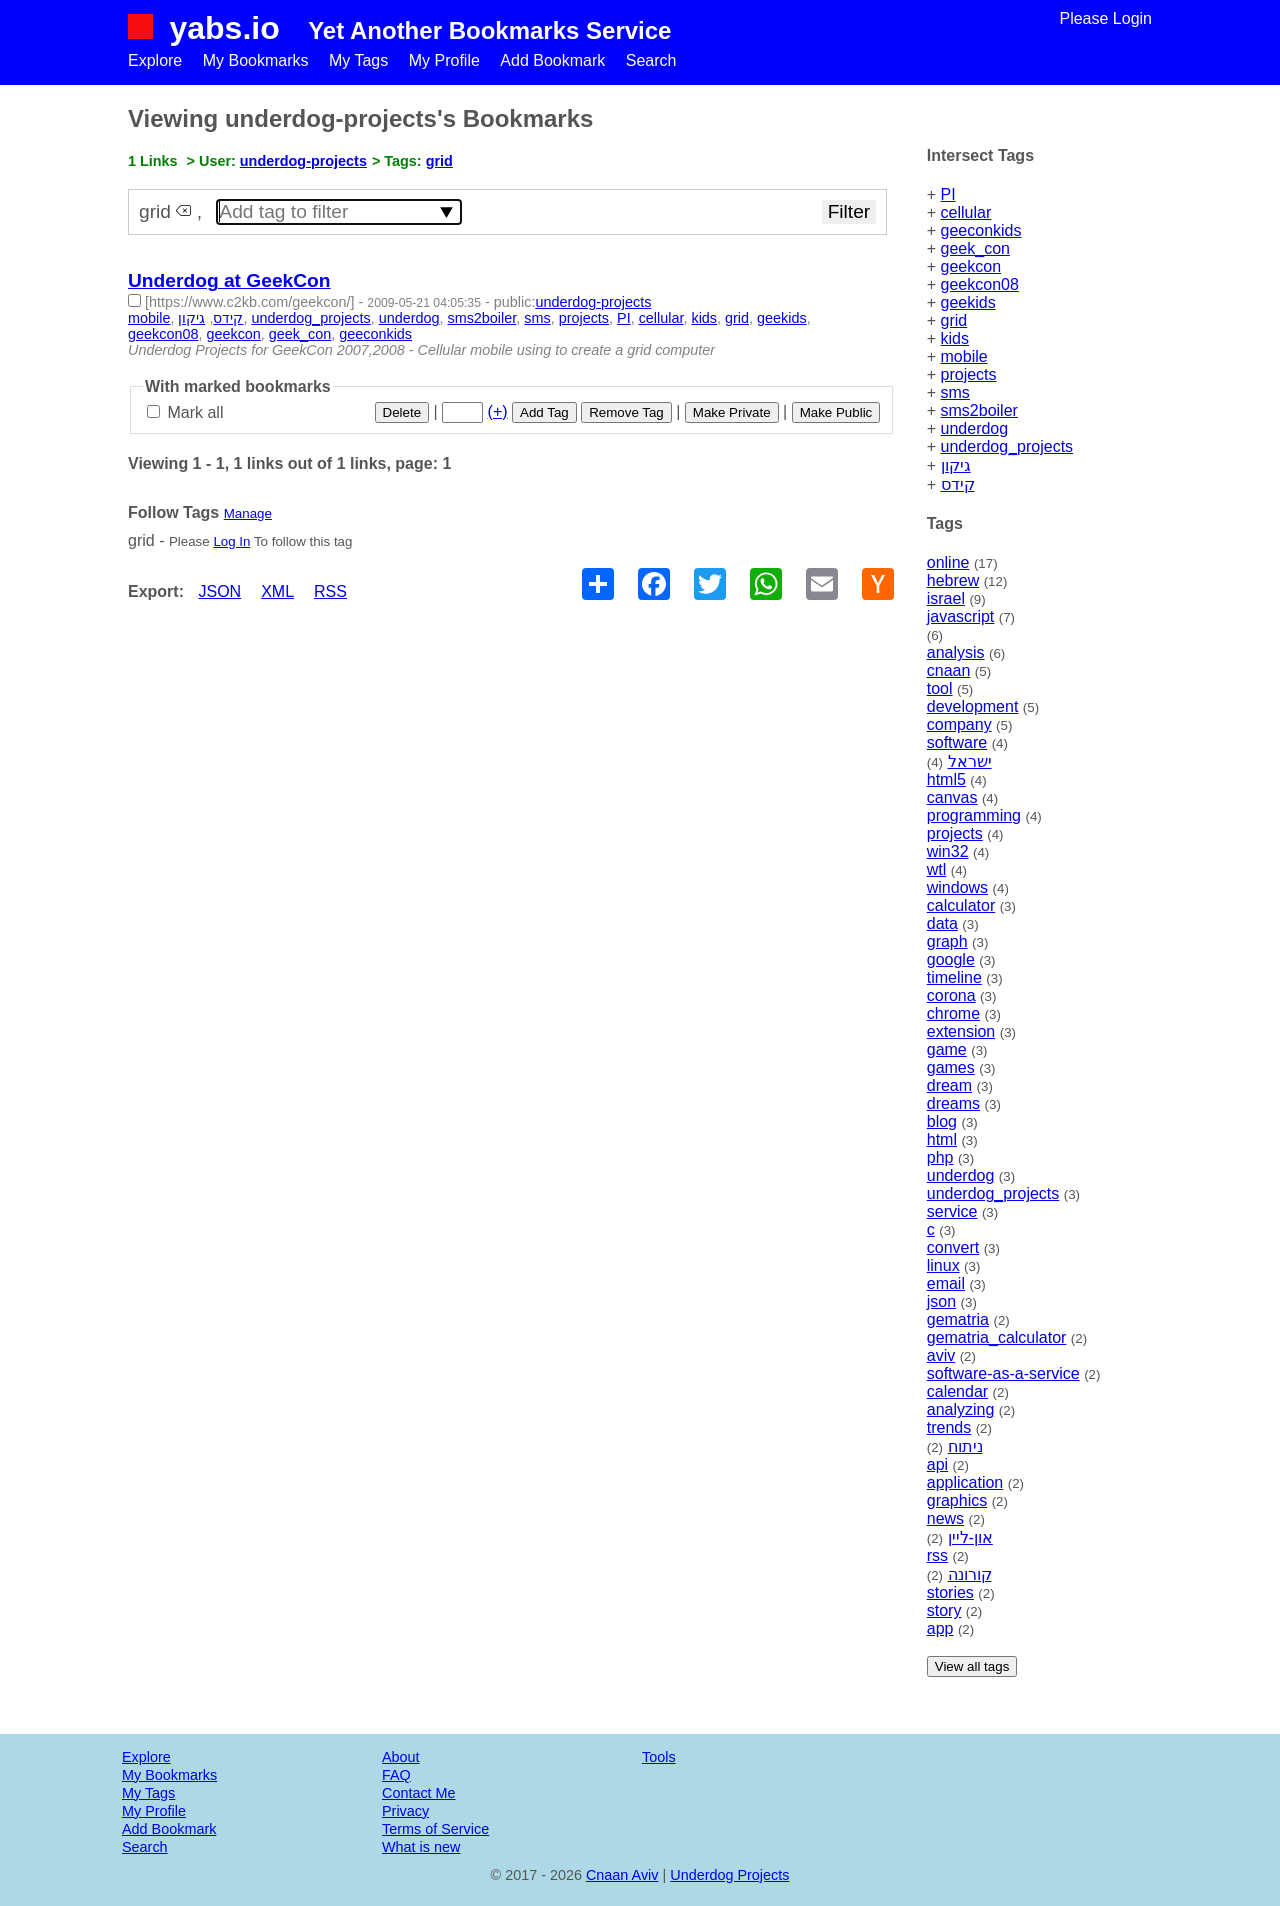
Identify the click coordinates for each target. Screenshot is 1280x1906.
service (952, 1211)
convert (953, 1247)
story (944, 1610)
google (951, 959)
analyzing (961, 1409)
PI (948, 194)
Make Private (732, 412)
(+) (498, 411)
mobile (964, 356)
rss (937, 1555)
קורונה (970, 1574)
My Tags (358, 60)
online (948, 562)
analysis (956, 652)
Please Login (1105, 18)
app (940, 1628)
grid (954, 320)
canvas (952, 797)
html (942, 1139)
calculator (961, 905)
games (951, 1067)
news (945, 1518)
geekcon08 (980, 284)
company (959, 724)
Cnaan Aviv (622, 1875)
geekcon (971, 266)
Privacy (405, 1811)
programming (974, 815)
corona (951, 995)
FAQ (396, 1775)
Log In (231, 541)
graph (947, 941)
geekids (968, 302)
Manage (248, 513)
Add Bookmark (552, 60)
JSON (219, 591)
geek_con (975, 248)
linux (943, 1265)
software (957, 742)
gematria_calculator (997, 1337)
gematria (958, 1319)
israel (946, 598)
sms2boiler (979, 410)
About (401, 1757)
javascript (961, 616)
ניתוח (965, 1446)
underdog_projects (1007, 446)
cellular (966, 212)
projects (969, 374)
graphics (957, 1500)
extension (961, 1031)
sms (955, 392)
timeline (954, 977)
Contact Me (419, 1793)
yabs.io (224, 28)
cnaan (949, 670)
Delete (402, 412)
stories (950, 1592)
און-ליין (970, 1537)
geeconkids (981, 230)
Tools (659, 1757)
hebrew (953, 580)
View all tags (972, 1666)
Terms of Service (435, 1829)
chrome (953, 1013)
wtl (937, 869)
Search (651, 60)
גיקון (956, 465)
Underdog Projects (729, 1875)
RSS (330, 591)
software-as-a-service (1003, 1373)
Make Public (836, 412)
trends (949, 1427)
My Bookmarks (256, 60)
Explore (155, 60)
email (946, 1283)
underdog (975, 428)
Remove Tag (626, 412)
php (940, 1157)
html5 (946, 779)
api (937, 1464)
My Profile (444, 60)
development (973, 706)
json (941, 1301)
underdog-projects (303, 161)
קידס (958, 484)
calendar (957, 1391)
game (947, 1049)
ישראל (970, 761)
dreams (953, 1103)
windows (957, 887)
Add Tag (544, 412)
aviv (941, 1355)
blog (942, 1121)
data (942, 923)
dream (949, 1085)
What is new (421, 1847)
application (965, 1482)
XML (277, 591)
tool (940, 688)
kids (955, 338)
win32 (948, 851)
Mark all (185, 412)
